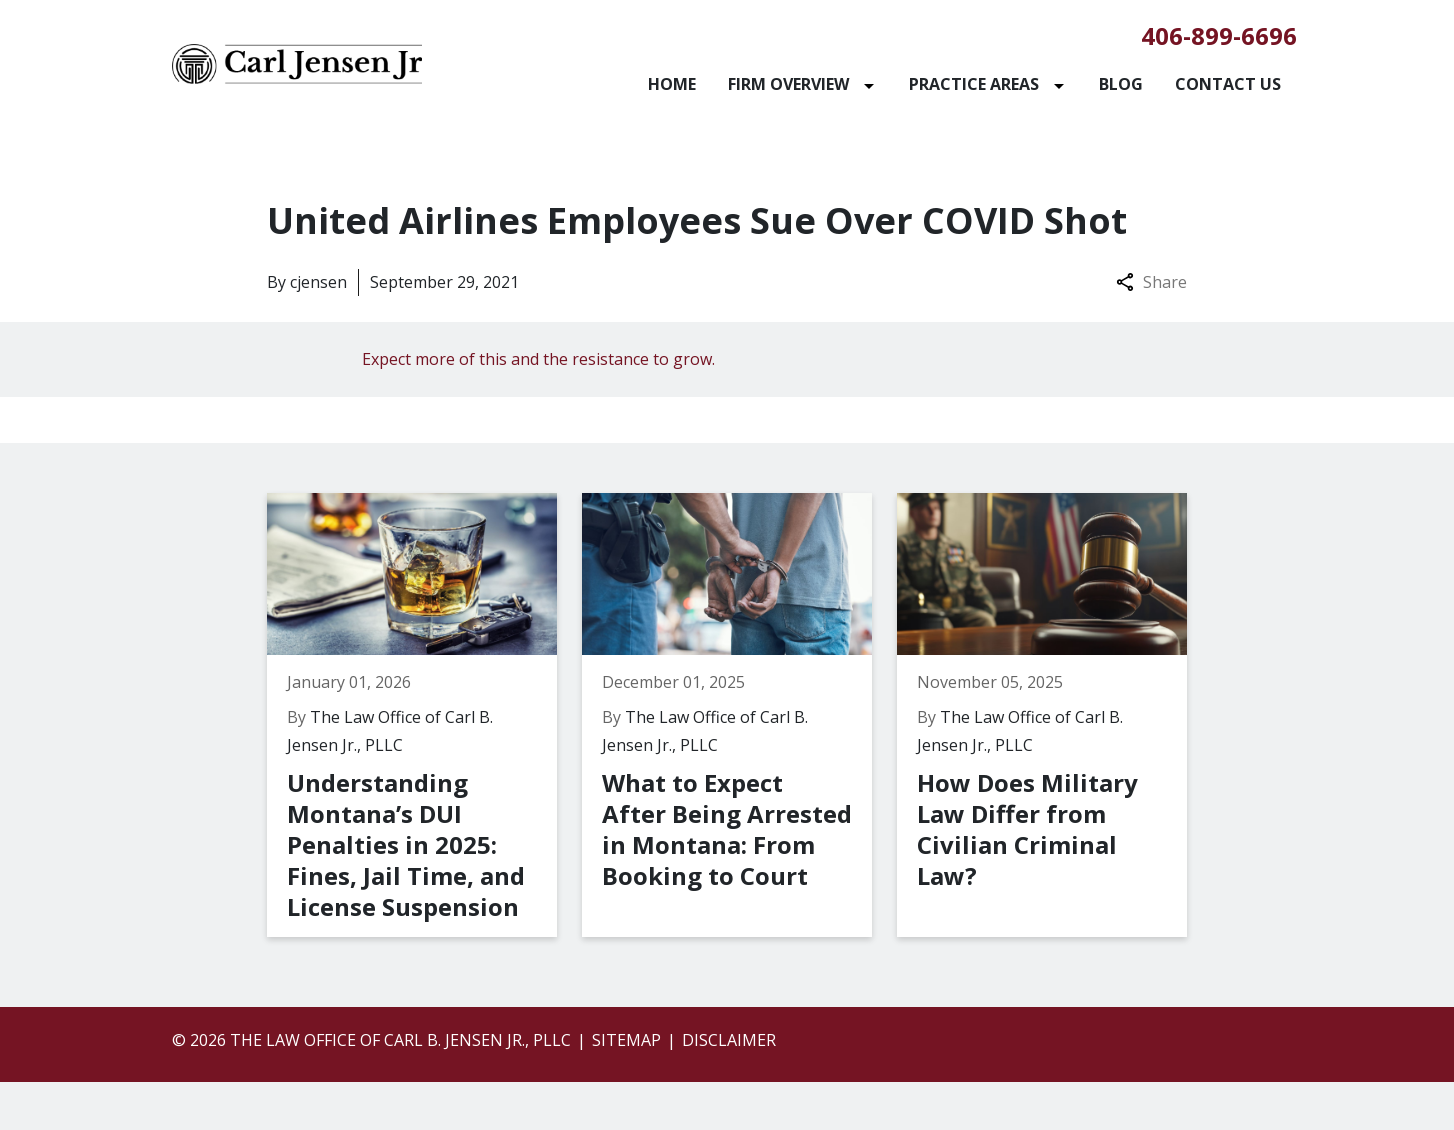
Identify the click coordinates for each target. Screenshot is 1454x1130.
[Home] (672, 84)
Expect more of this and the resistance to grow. (538, 359)
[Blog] (1121, 84)
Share (1151, 282)
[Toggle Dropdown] (873, 84)
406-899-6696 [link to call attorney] (1219, 35)
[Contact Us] (1228, 84)
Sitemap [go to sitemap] (626, 1040)
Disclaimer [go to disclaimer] (729, 1040)
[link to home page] (297, 62)
